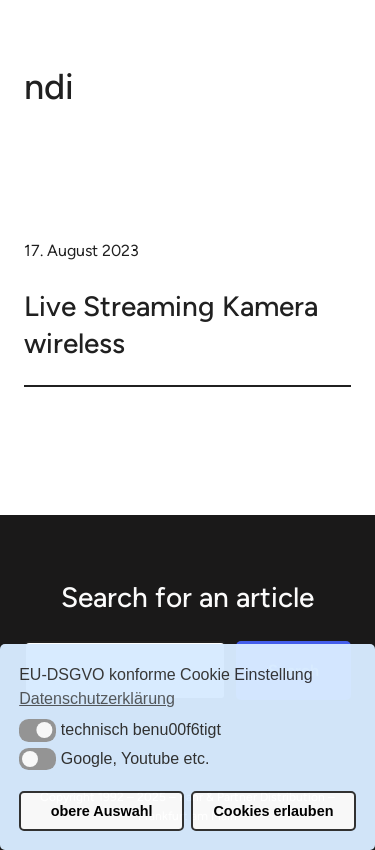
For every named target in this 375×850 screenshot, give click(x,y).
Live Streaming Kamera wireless (171, 324)
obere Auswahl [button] (102, 811)
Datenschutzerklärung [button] (97, 698)
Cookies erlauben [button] (273, 811)
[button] (37, 730)
